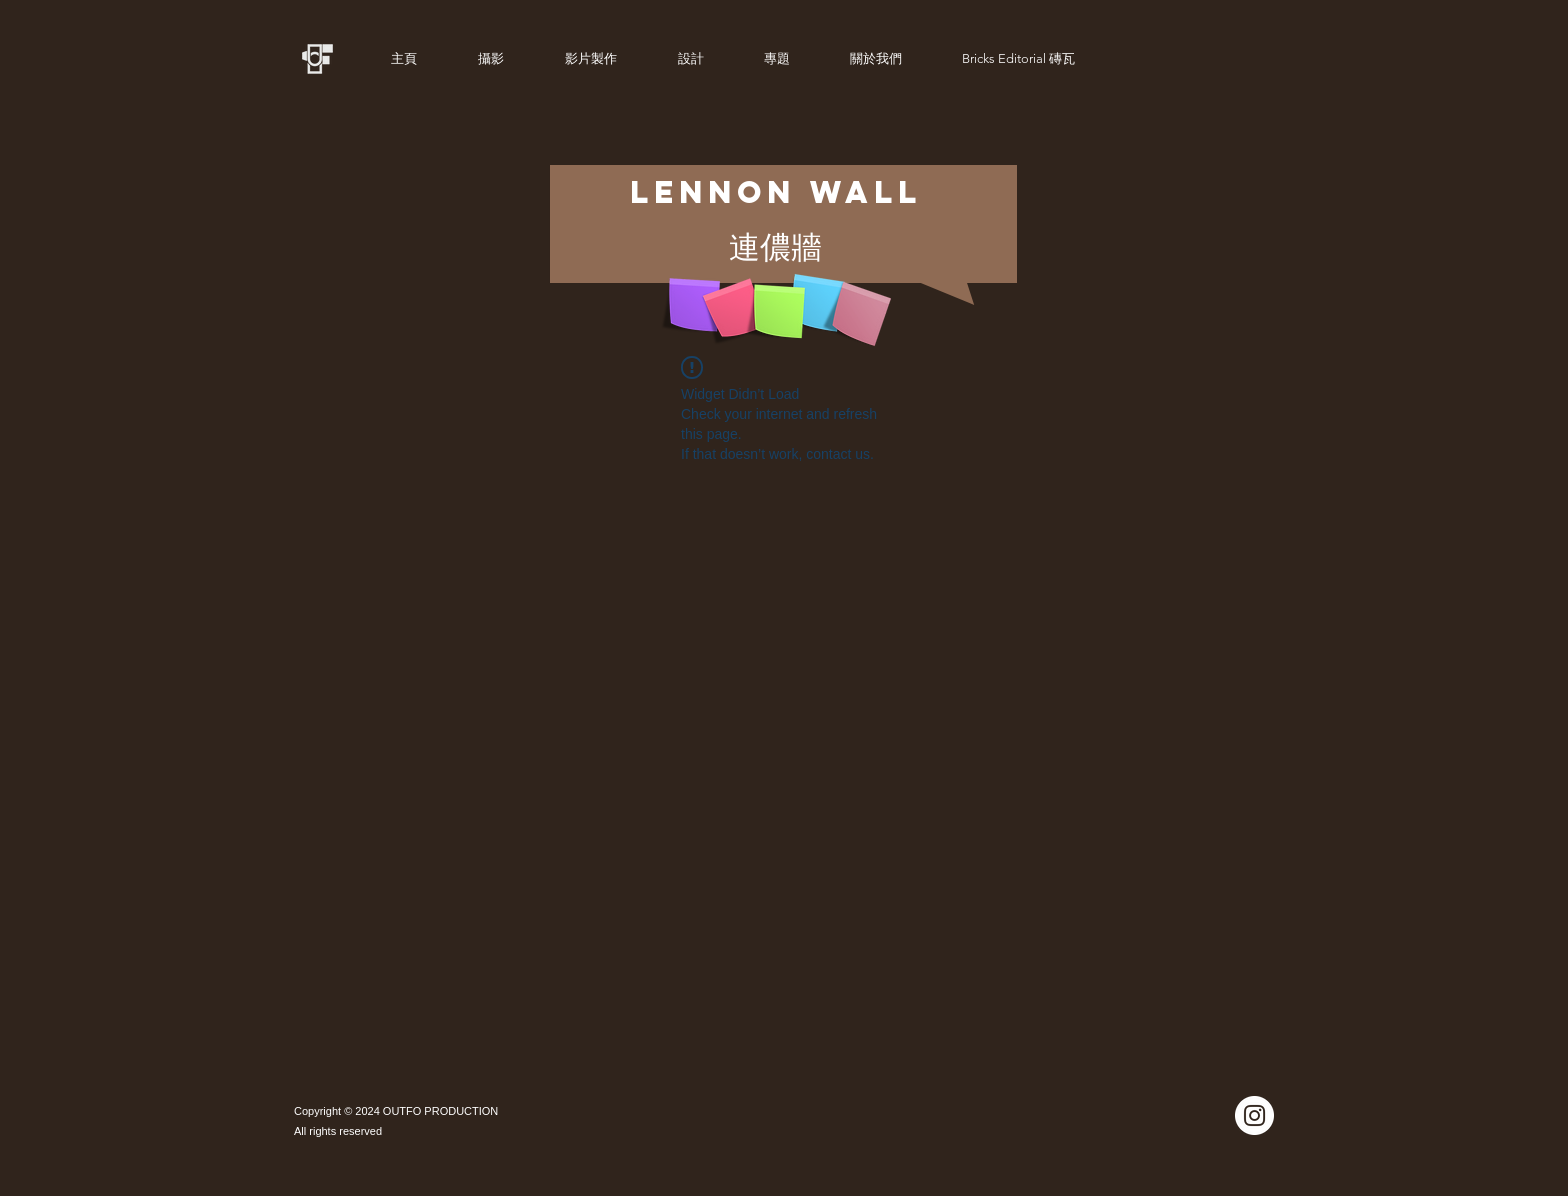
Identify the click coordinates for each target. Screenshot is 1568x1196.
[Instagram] (1254, 1115)
